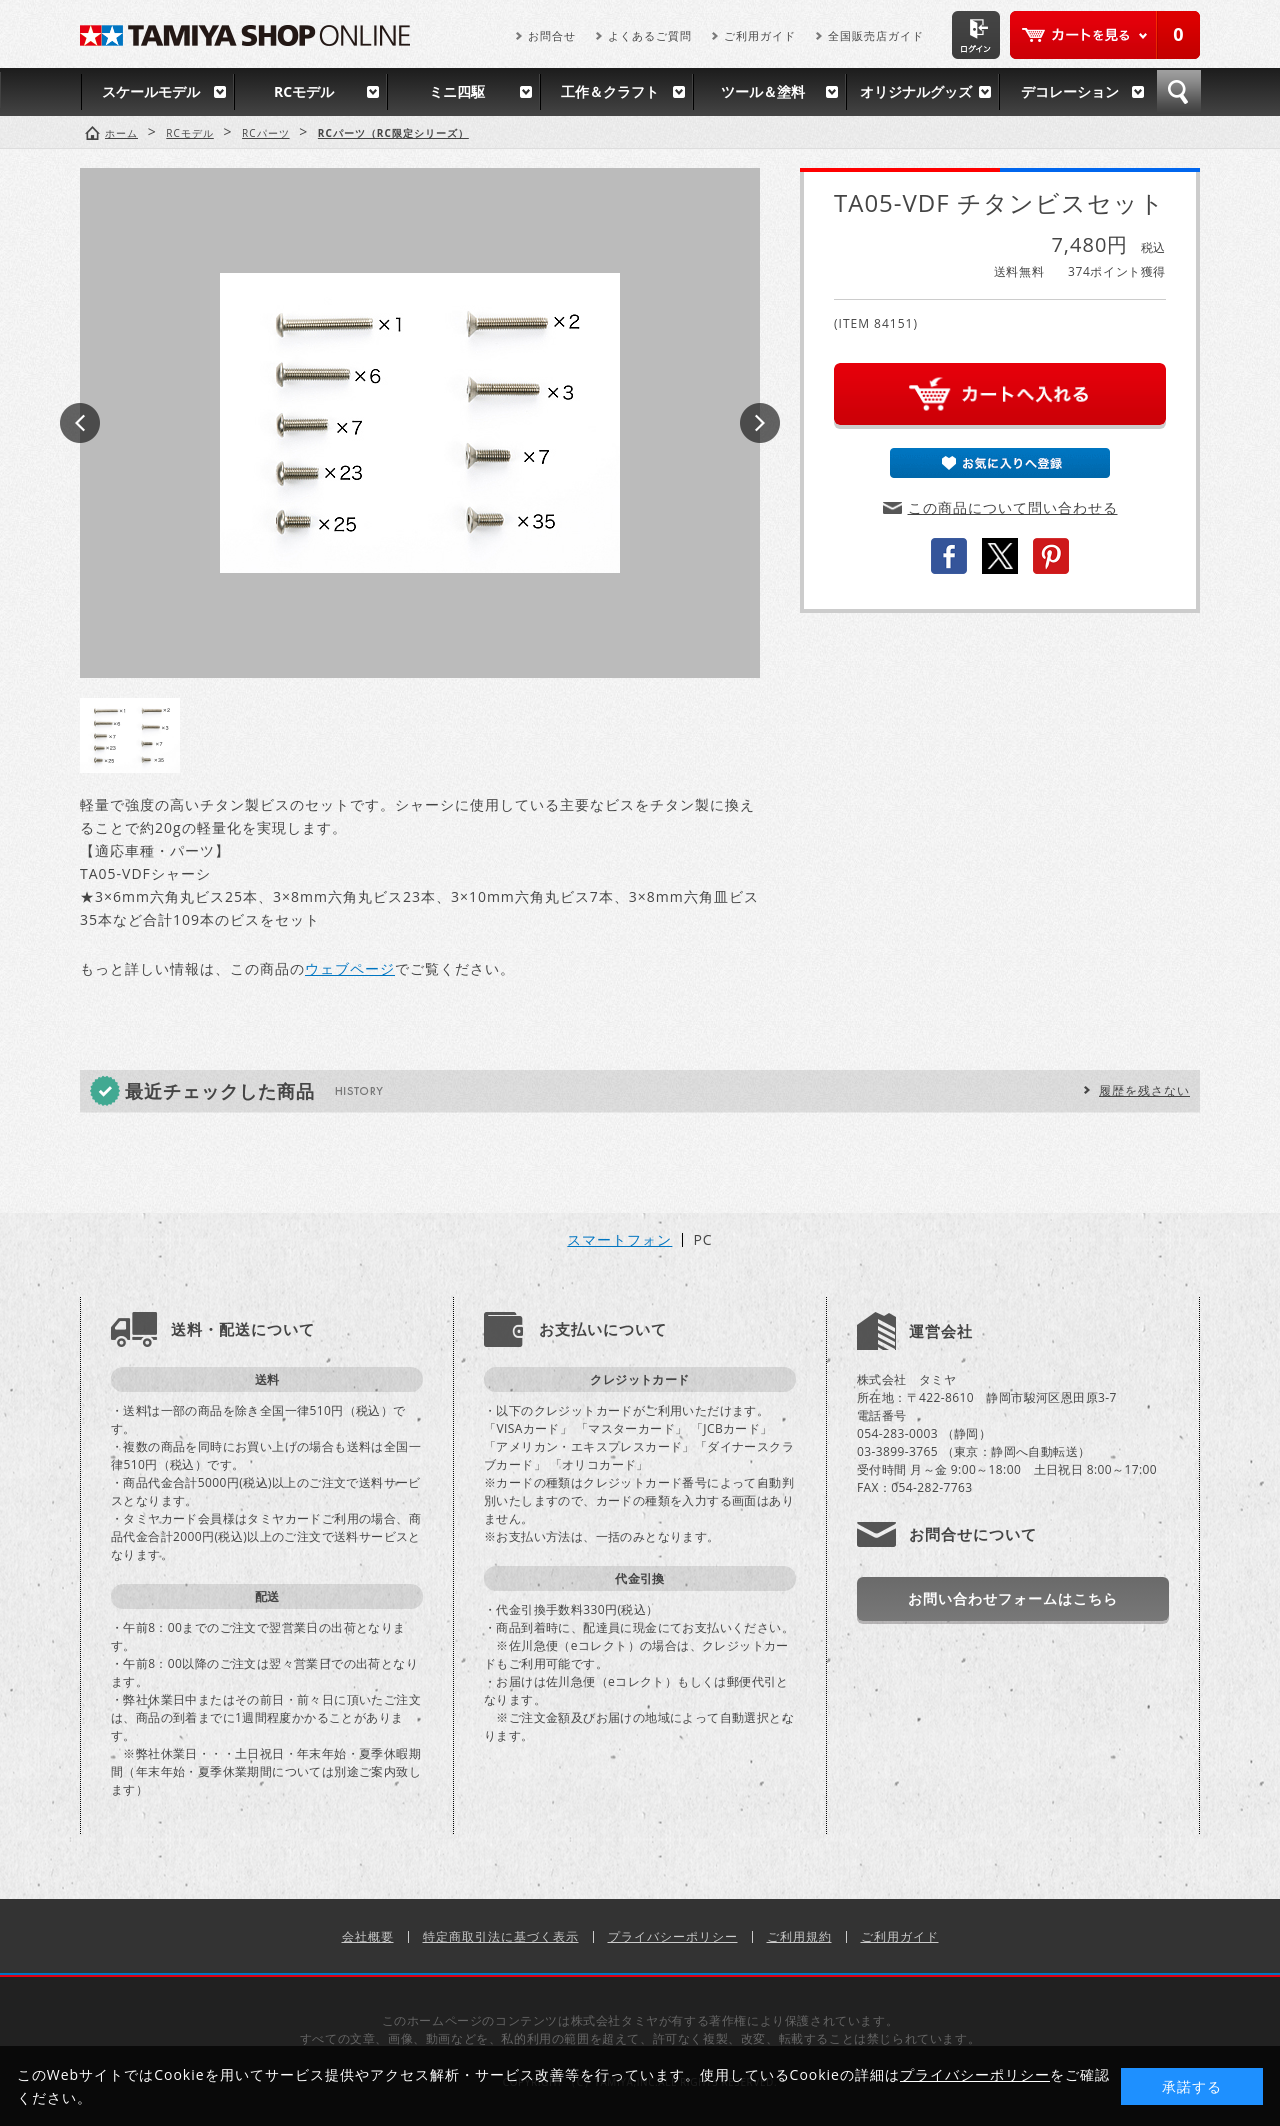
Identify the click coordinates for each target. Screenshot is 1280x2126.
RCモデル (304, 91)
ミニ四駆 (457, 91)
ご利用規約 (799, 1936)
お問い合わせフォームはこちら (1013, 1598)
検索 (1179, 92)
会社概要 (368, 1936)
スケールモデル (151, 91)
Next (760, 423)
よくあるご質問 (650, 35)
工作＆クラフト (610, 91)
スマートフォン (619, 1240)
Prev (80, 423)
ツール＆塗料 (763, 91)
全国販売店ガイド (876, 35)
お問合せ (552, 35)
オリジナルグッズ (916, 91)
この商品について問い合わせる (1013, 507)
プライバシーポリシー (673, 1936)
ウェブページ (350, 968)
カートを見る (1105, 35)
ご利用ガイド (760, 35)
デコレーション (1070, 91)
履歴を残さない (1144, 1090)
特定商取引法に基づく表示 (501, 1936)
